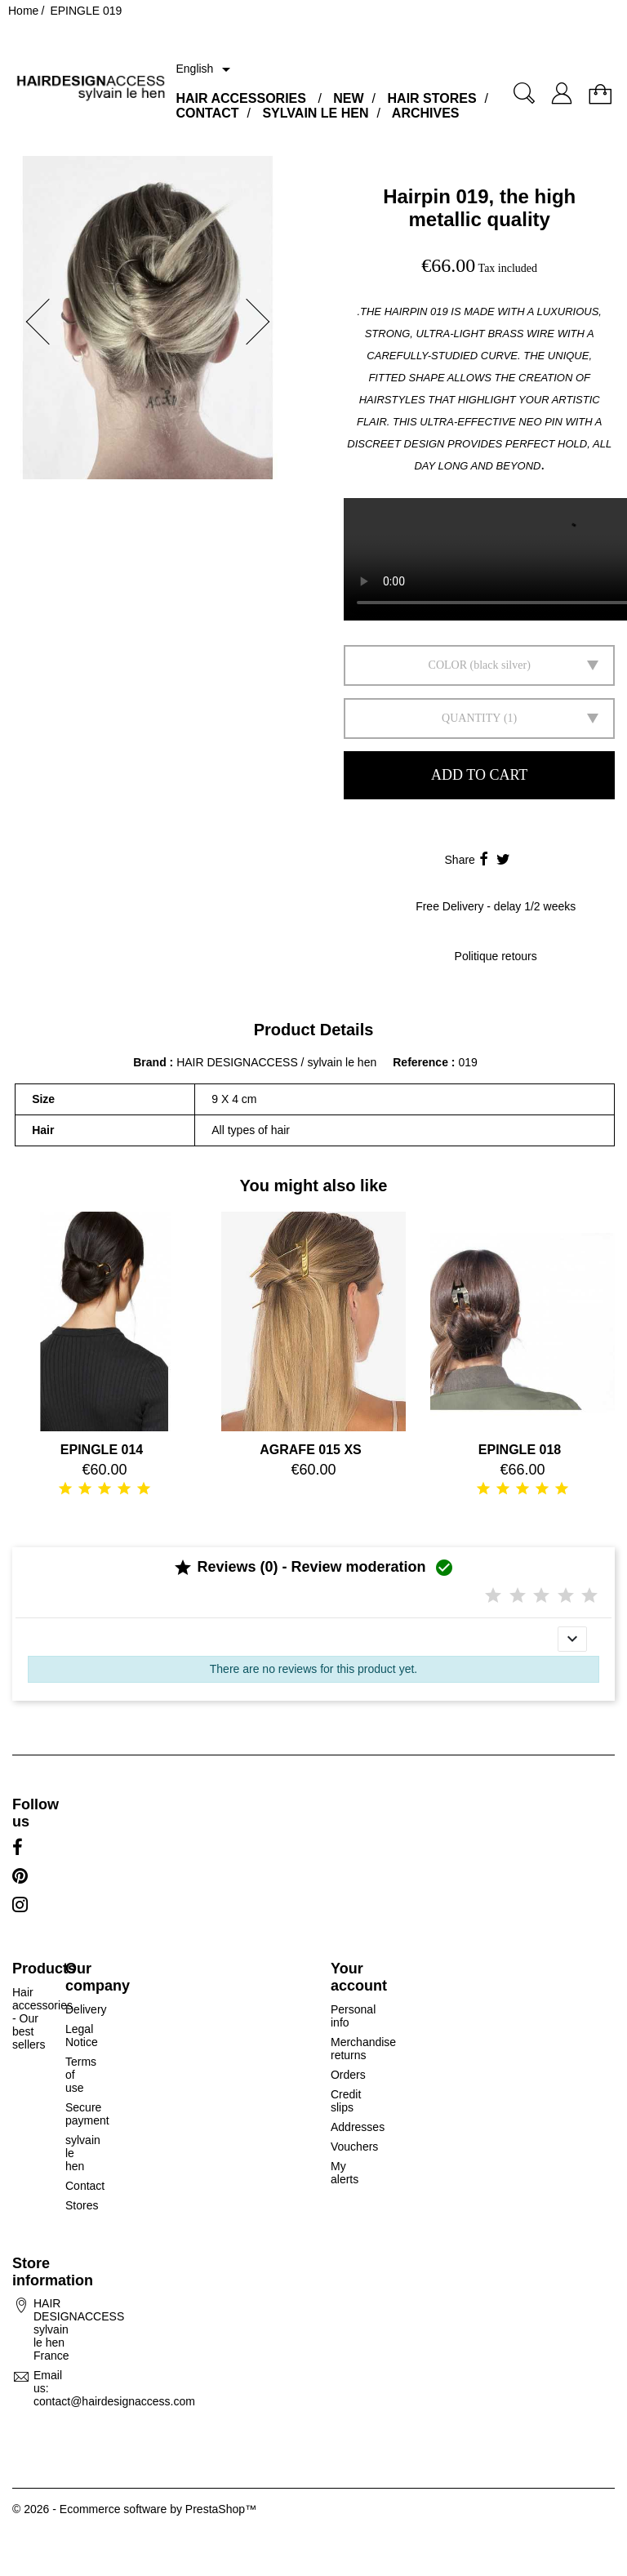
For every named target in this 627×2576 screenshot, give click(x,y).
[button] (32, 321)
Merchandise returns (363, 2048)
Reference (422, 1062)
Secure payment (87, 2114)
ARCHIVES (426, 113)
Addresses (358, 2126)
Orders (348, 2074)
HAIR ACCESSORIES (240, 98)
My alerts (344, 2173)
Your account (359, 1977)
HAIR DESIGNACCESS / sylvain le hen (276, 1062)
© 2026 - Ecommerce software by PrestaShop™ (134, 2509)
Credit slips (346, 2101)
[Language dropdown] (206, 69)
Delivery (86, 2009)
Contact (84, 2185)
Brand (149, 1062)
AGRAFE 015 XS (310, 1450)
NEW (348, 98)
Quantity (471, 718)
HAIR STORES (432, 98)
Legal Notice (81, 2035)
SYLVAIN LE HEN (315, 113)
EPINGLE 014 (101, 1450)
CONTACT (207, 113)
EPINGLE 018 (519, 1450)
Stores (81, 2205)
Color (448, 665)
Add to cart (479, 775)
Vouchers (354, 2146)
